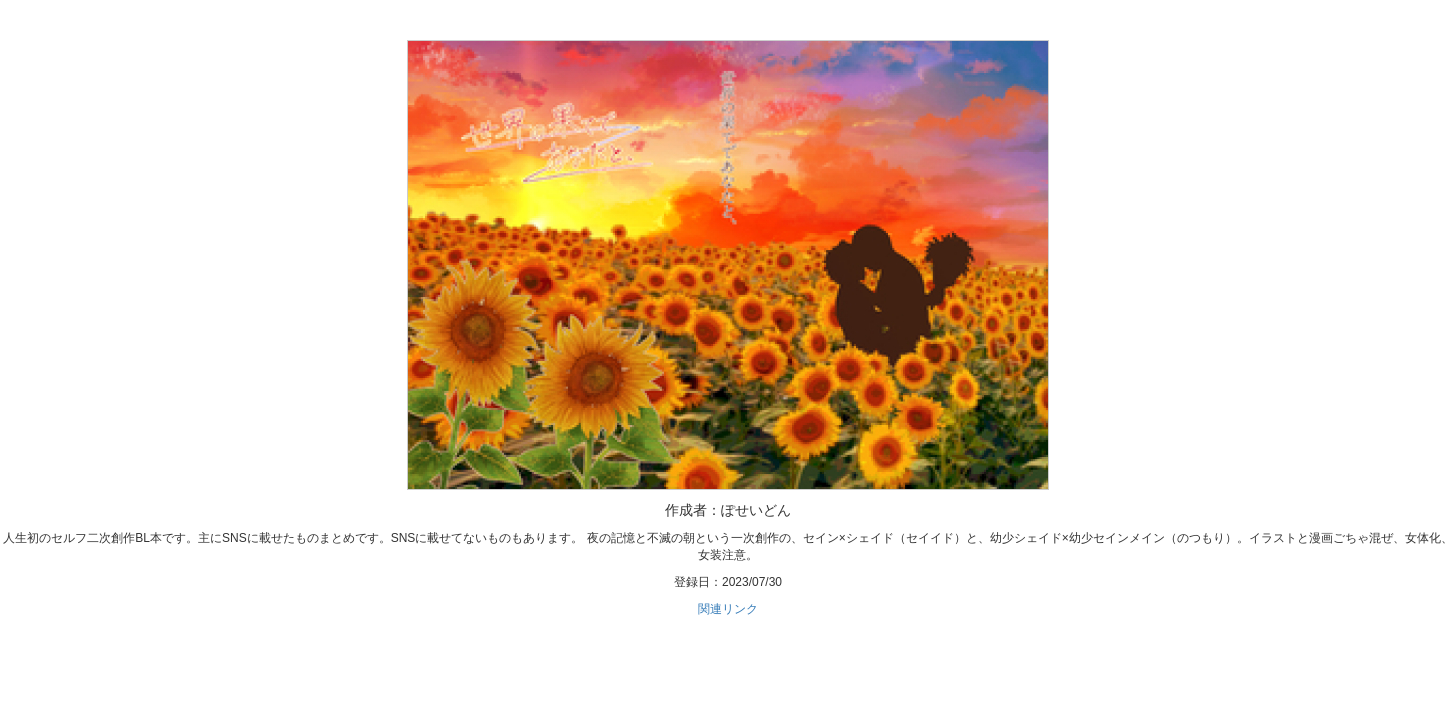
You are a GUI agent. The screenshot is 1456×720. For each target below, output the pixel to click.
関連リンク (728, 609)
